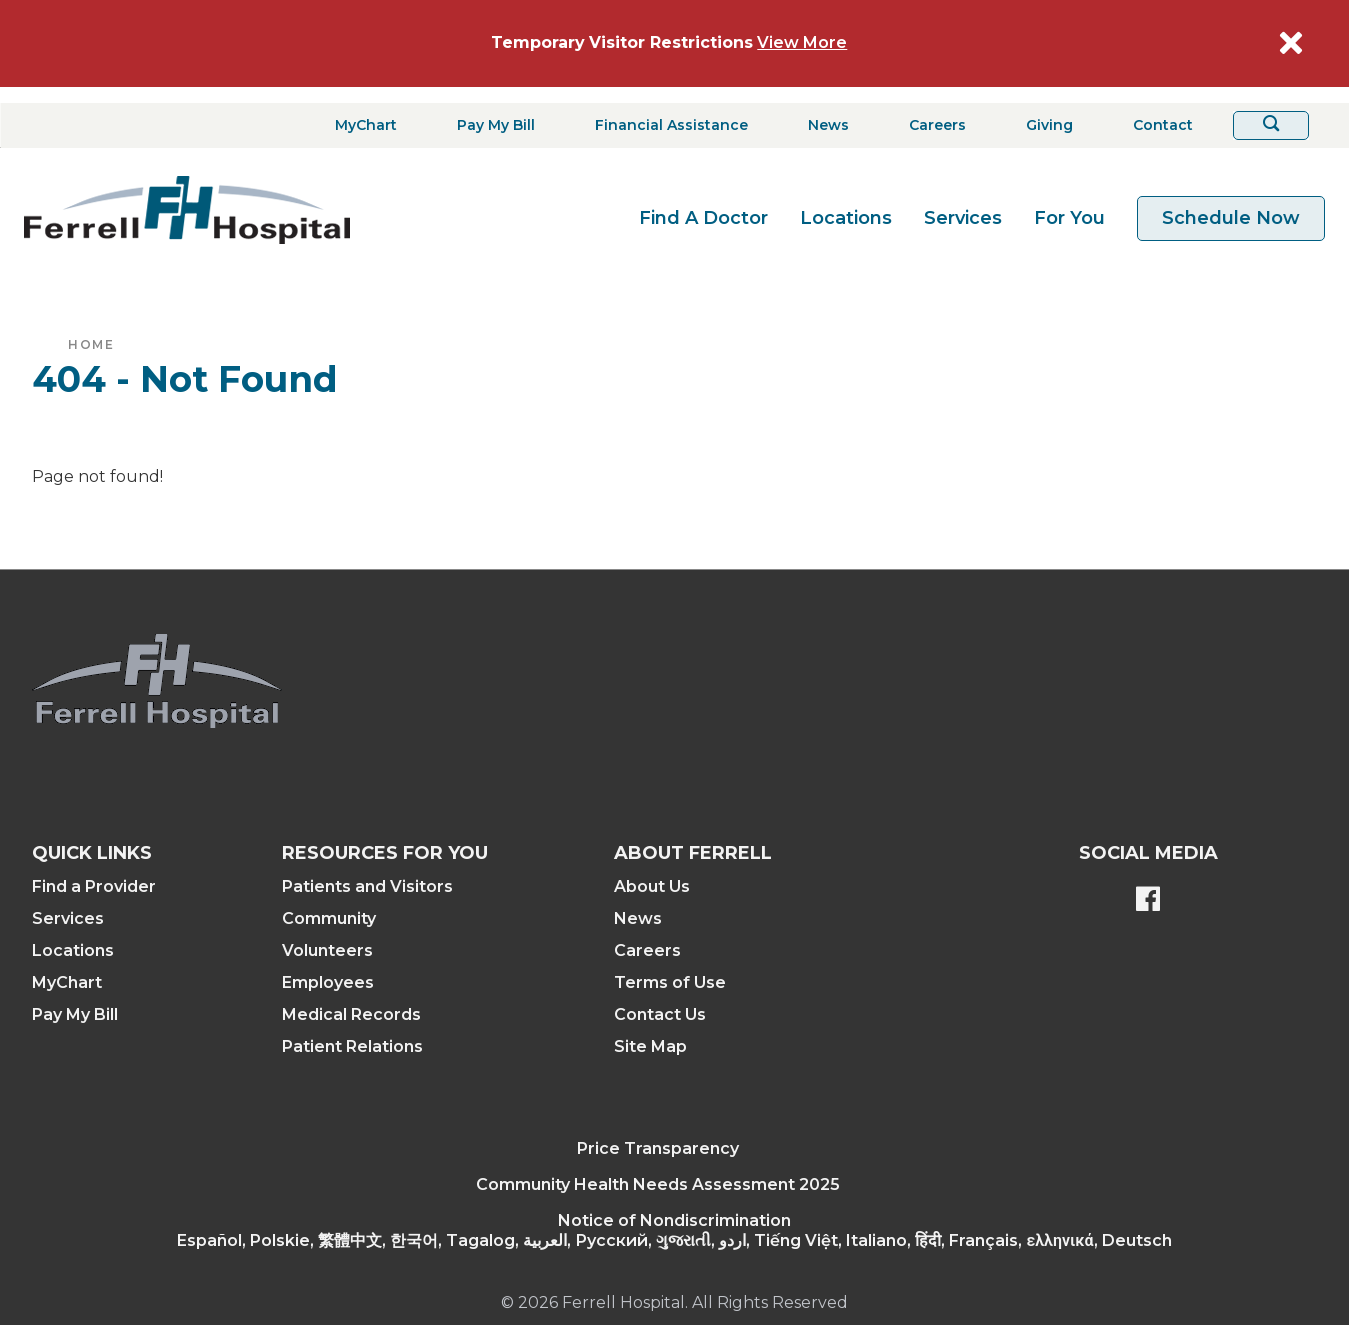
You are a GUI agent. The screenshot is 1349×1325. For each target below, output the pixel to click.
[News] (822, 125)
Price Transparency (658, 1148)
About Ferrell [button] (693, 853)
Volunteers (327, 950)
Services (963, 218)
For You (1069, 218)
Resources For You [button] (385, 853)
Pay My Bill (75, 1014)
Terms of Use (670, 982)
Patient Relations (352, 1046)
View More (802, 42)
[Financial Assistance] (665, 125)
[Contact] (1157, 125)
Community (329, 918)
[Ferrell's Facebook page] (1148, 901)
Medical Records (351, 1014)
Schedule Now (1231, 218)
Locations (846, 218)
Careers (647, 950)
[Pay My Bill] (490, 125)
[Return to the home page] (187, 210)
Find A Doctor (703, 218)
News (638, 918)
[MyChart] (360, 125)
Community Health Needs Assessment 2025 (658, 1184)
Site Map (650, 1046)
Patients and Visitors (367, 886)
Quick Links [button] (92, 853)
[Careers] (931, 125)
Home (91, 344)
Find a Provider (94, 886)
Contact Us (660, 1014)
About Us (652, 886)
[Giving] (1043, 125)
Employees (328, 982)
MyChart (67, 982)
